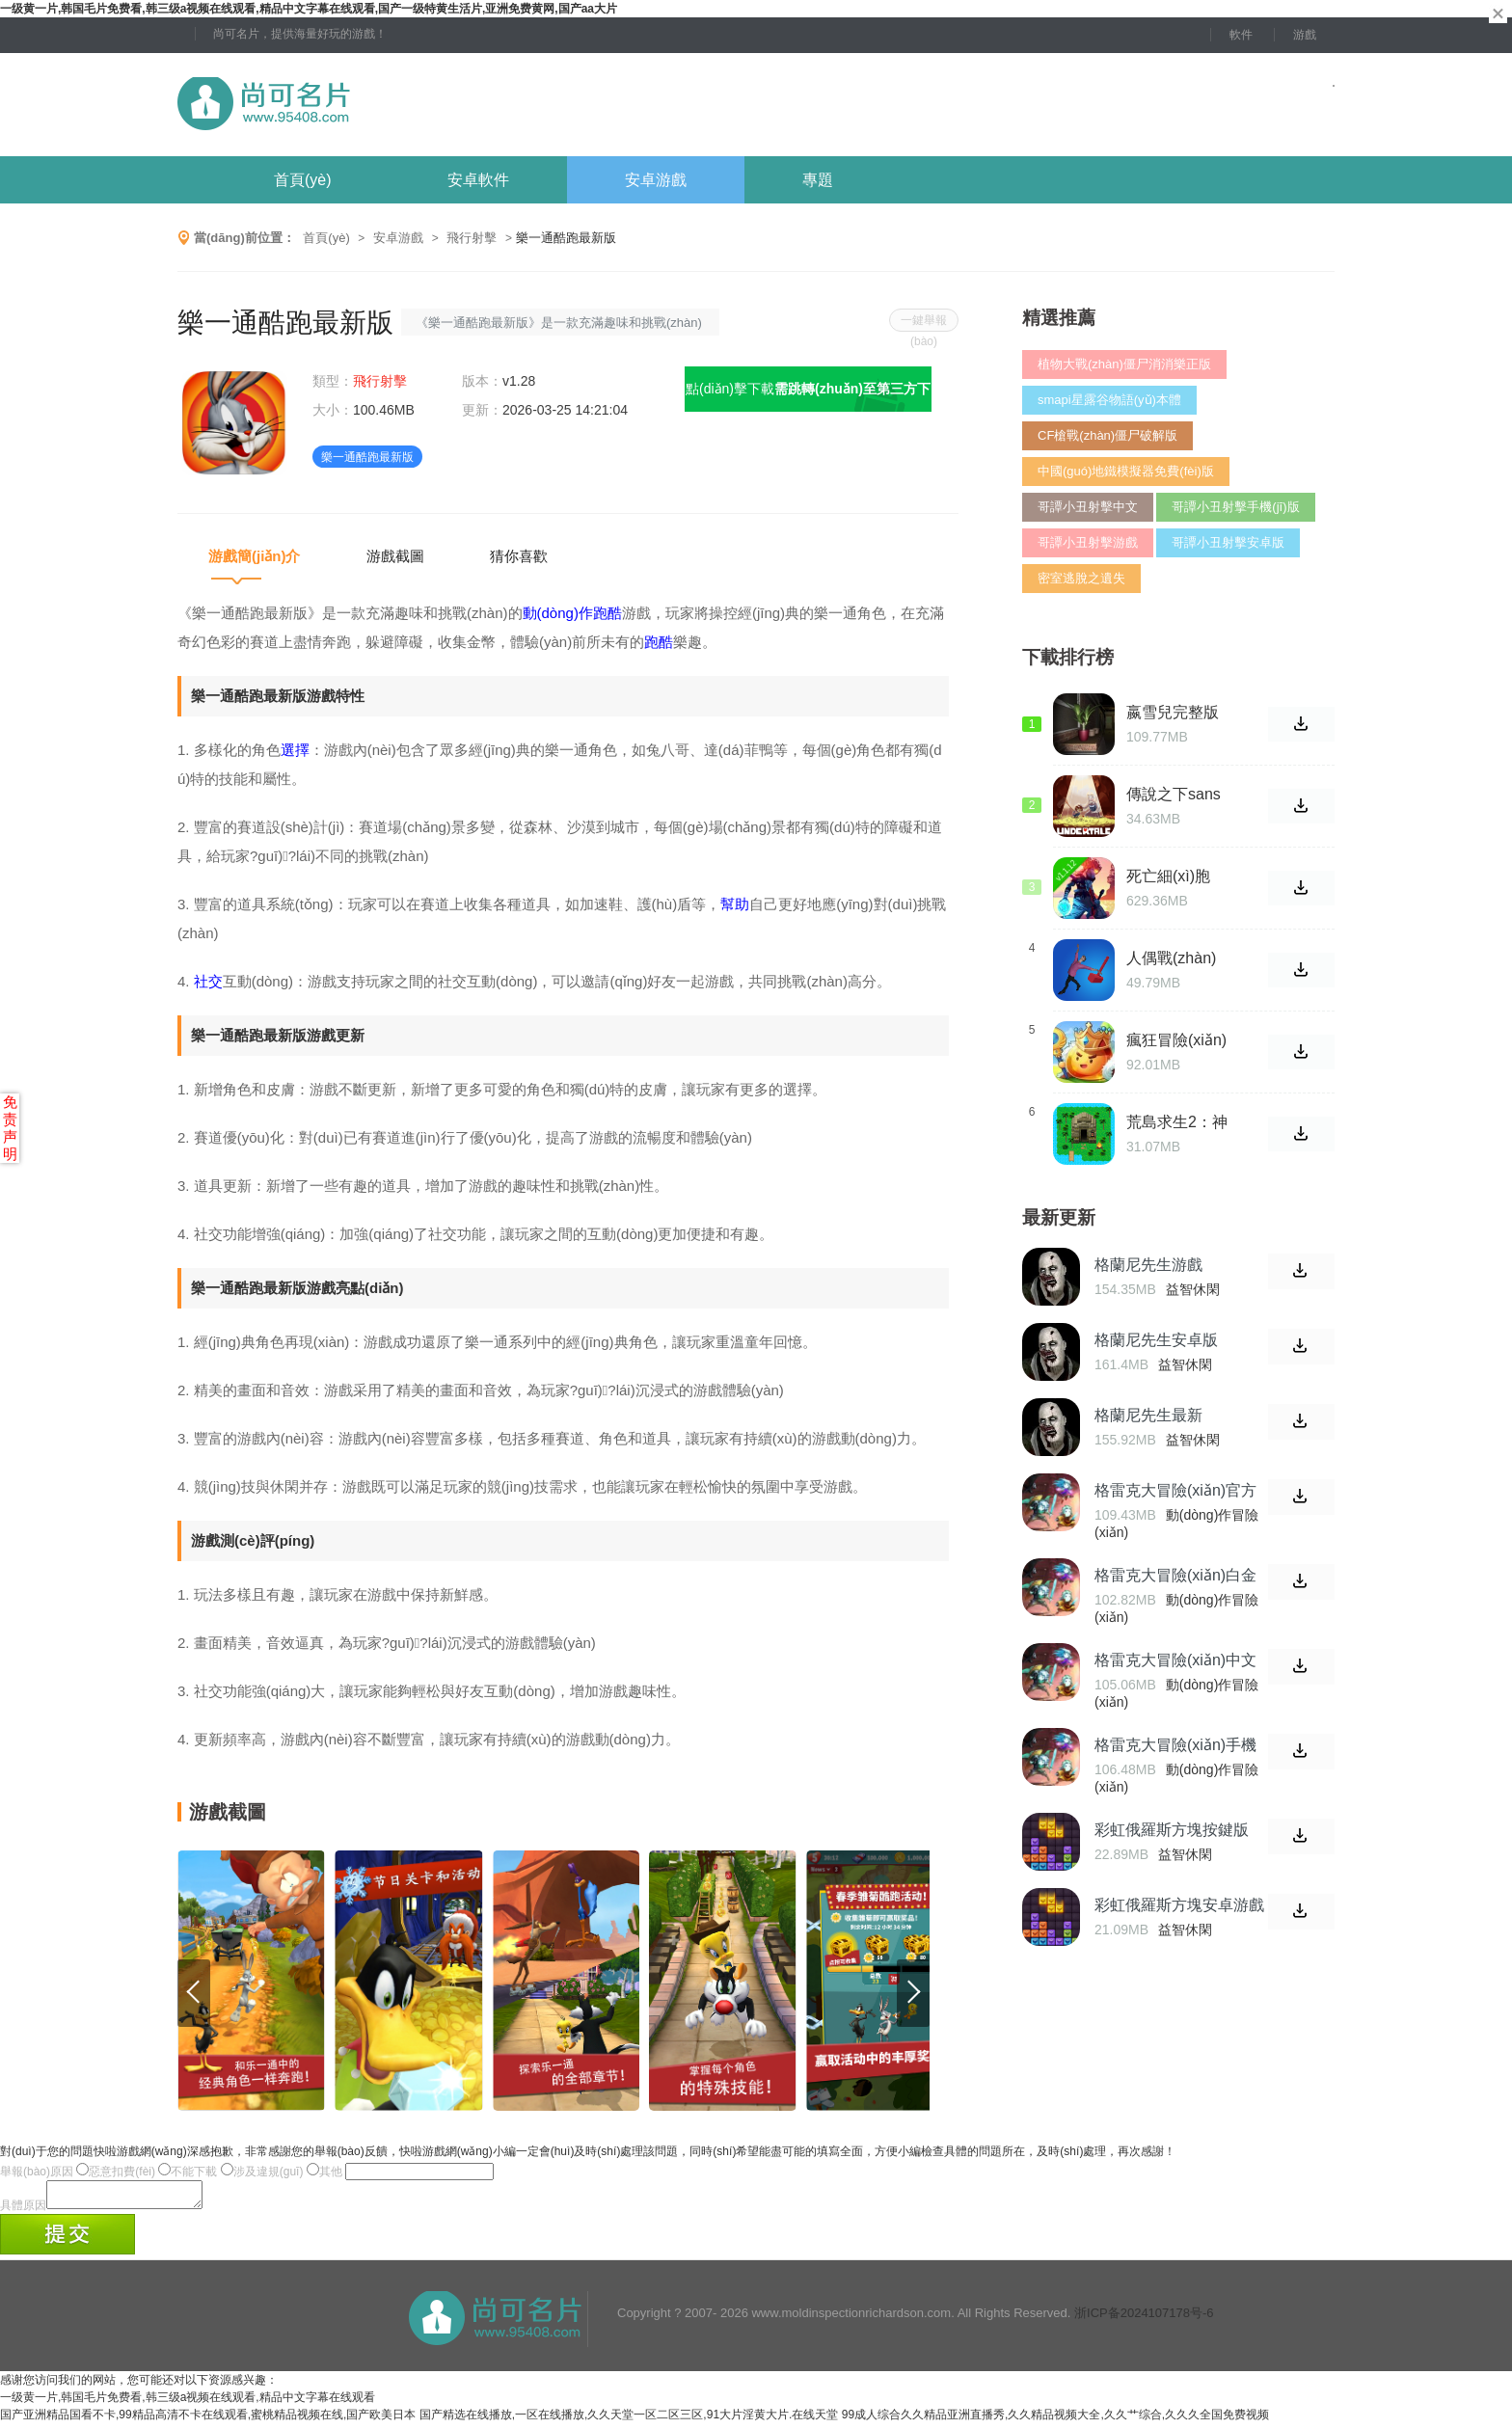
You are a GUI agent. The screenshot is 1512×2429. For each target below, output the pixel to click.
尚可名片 (369, 104)
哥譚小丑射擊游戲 (1088, 542)
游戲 (1304, 34)
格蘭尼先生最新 (1148, 1415)
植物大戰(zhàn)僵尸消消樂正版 (1124, 364)
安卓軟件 (478, 180)
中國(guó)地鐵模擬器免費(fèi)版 (1126, 471)
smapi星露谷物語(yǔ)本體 (1109, 399)
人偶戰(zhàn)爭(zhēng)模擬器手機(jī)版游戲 (1175, 958)
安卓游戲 (656, 180)
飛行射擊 (471, 237)
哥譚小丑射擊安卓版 (1228, 542)
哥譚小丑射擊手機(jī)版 (1235, 506)
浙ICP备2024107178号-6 (1144, 2318)
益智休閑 (1193, 1289)
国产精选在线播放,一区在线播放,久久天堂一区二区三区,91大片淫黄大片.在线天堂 (629, 2420)
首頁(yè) (303, 180)
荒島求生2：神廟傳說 (1177, 1122)
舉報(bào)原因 (36, 2171)
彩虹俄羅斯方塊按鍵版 (1171, 1830)
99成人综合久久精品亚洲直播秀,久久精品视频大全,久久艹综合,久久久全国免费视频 (1055, 2420)
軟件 (1241, 34)
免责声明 (10, 1127)
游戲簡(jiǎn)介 (254, 556)
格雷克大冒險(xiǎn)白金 (1175, 1575)
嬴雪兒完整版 (1172, 712)
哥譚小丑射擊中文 (1088, 506)
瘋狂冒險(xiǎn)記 (1176, 1040)
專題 (817, 180)
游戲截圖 (395, 556)
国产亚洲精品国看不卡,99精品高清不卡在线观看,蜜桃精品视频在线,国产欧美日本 (208, 2420)
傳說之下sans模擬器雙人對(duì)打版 (1173, 794)
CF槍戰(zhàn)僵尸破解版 (1107, 435)
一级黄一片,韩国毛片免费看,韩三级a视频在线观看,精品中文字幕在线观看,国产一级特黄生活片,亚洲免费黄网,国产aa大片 (308, 8)
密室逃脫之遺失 (1081, 578)
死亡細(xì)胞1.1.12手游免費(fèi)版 (1170, 876)
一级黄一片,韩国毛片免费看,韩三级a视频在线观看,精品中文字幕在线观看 (187, 2403)
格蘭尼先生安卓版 (1156, 1340)
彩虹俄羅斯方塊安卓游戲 (1179, 1905)
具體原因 (23, 2211)
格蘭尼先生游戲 (1148, 1264)
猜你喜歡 (519, 556)
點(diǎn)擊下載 (808, 396)
